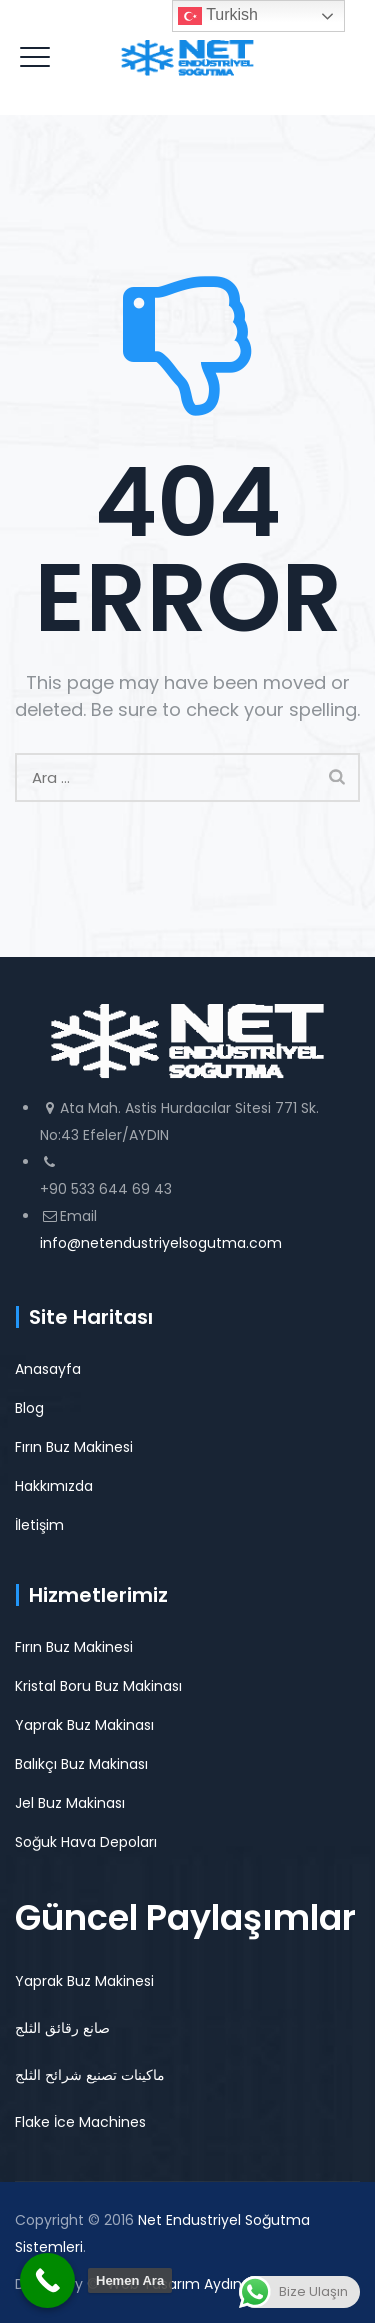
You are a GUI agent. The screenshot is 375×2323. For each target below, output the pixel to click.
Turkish (218, 16)
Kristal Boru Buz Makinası (98, 1686)
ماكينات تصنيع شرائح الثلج (90, 2075)
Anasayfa (48, 1369)
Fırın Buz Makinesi (74, 1447)
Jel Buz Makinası (70, 1803)
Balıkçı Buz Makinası (81, 1764)
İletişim (39, 1525)
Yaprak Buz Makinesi (84, 1981)
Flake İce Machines (80, 2122)
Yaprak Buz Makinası (84, 1725)
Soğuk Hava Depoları (86, 1842)
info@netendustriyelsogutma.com (161, 1243)
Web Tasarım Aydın (174, 2284)
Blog (29, 1408)
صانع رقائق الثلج (62, 2028)
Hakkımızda (54, 1486)
